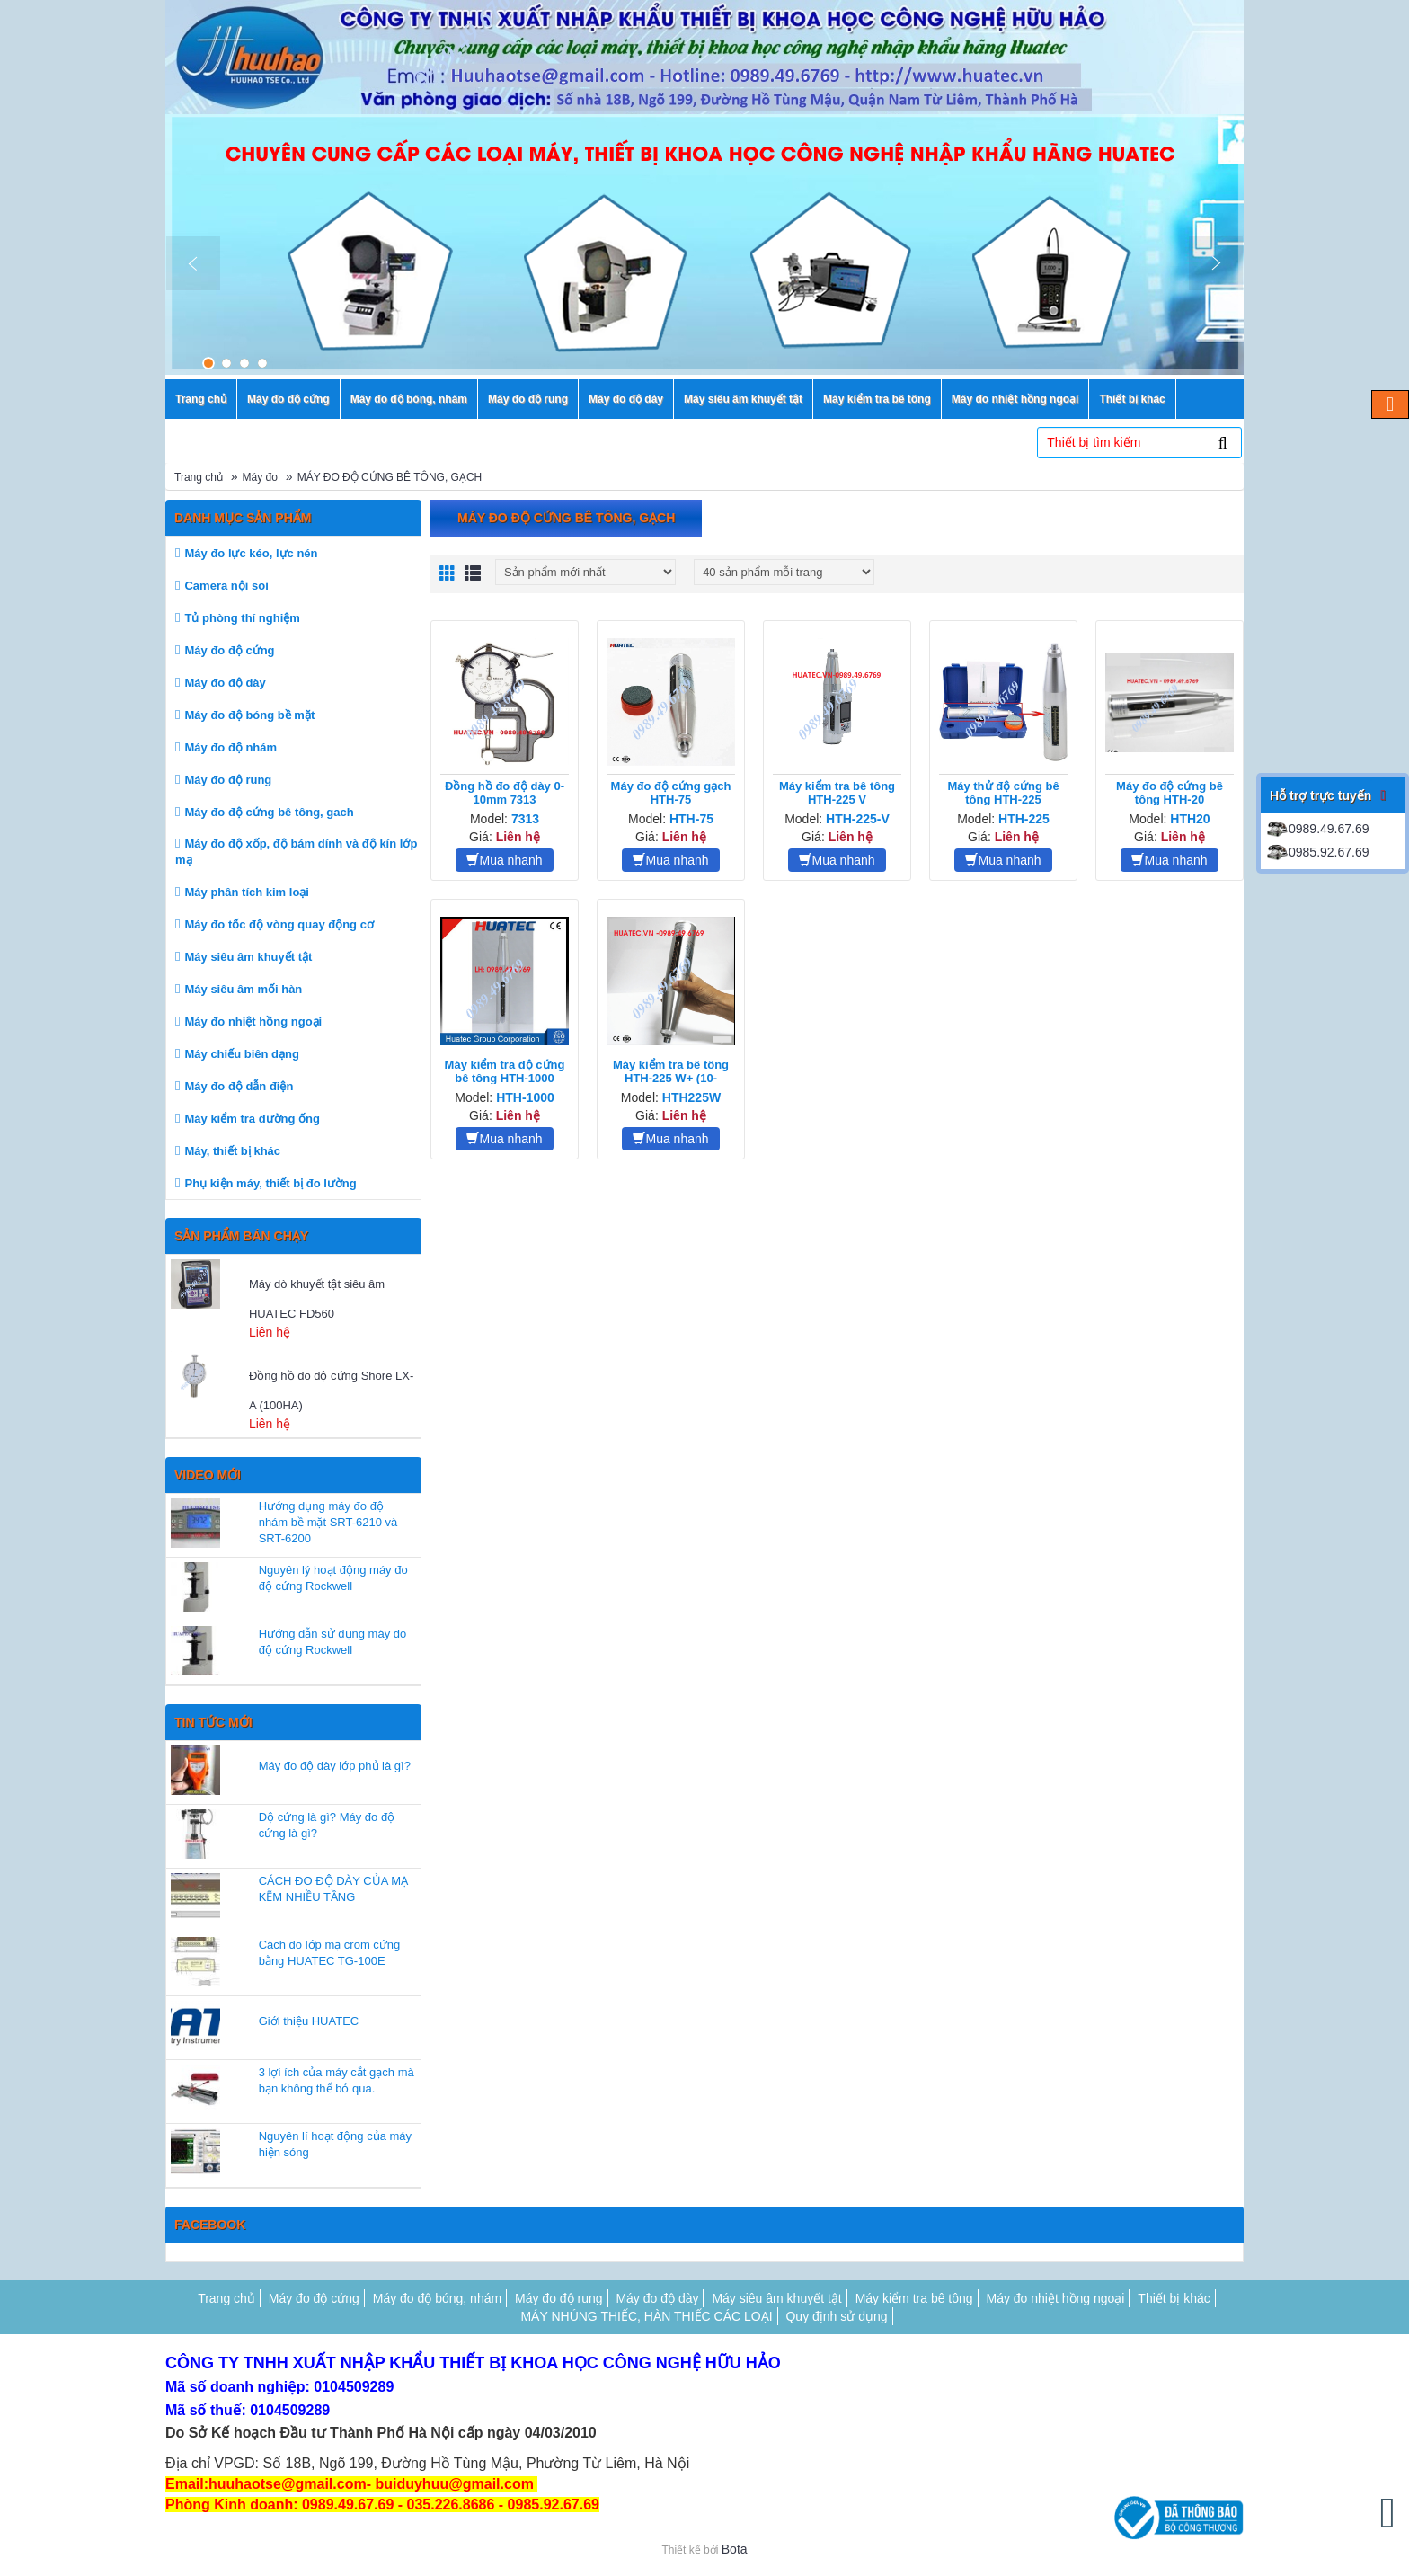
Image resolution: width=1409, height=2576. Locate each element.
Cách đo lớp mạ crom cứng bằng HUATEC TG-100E (330, 1953)
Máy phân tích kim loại (246, 892)
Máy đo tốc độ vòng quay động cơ (278, 924)
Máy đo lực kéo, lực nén (250, 553)
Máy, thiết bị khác (232, 1151)
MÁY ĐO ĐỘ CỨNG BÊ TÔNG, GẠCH (390, 477)
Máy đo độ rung (227, 779)
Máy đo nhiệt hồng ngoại (253, 1021)
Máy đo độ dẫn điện (238, 1086)
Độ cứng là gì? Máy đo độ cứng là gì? (326, 1825)
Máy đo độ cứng (229, 650)
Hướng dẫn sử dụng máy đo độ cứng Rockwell (333, 1642)
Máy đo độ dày (224, 682)
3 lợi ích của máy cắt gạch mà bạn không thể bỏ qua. (336, 2080)
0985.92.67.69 (1317, 852)
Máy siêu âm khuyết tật (248, 957)
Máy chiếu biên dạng (241, 1054)
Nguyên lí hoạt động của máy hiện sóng (335, 2144)
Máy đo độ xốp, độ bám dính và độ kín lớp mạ (296, 851)
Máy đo (260, 477)
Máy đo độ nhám (230, 747)
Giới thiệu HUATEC (309, 2021)
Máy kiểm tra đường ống (251, 1118)
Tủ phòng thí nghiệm (241, 618)
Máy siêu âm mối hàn (243, 989)
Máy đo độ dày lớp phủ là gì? (335, 1765)
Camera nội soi (226, 585)
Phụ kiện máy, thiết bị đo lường (270, 1183)
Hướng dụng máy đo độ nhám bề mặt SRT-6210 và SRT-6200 (328, 1522)
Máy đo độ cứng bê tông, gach (268, 812)
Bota (735, 2549)
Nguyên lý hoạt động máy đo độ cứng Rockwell (333, 1578)
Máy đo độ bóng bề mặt (249, 715)
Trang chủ (198, 477)
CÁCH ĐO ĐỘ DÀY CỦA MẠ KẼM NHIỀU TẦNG (333, 1889)
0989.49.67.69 (1317, 829)
